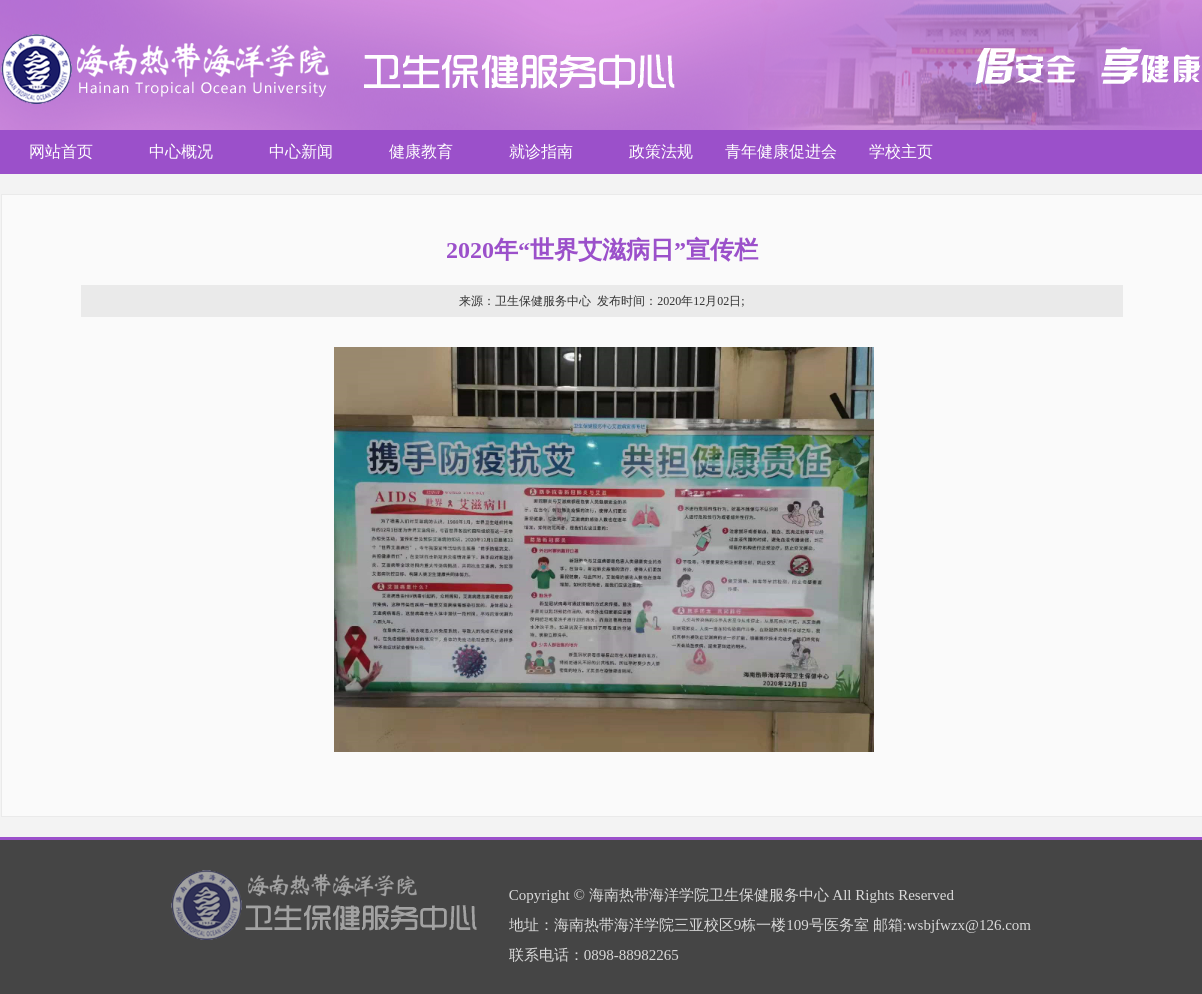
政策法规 (661, 151)
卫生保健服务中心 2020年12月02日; (601, 301)
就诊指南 (541, 151)
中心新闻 (301, 151)
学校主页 (901, 151)
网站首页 (61, 151)
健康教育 (421, 151)
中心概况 (181, 151)
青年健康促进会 (781, 151)
